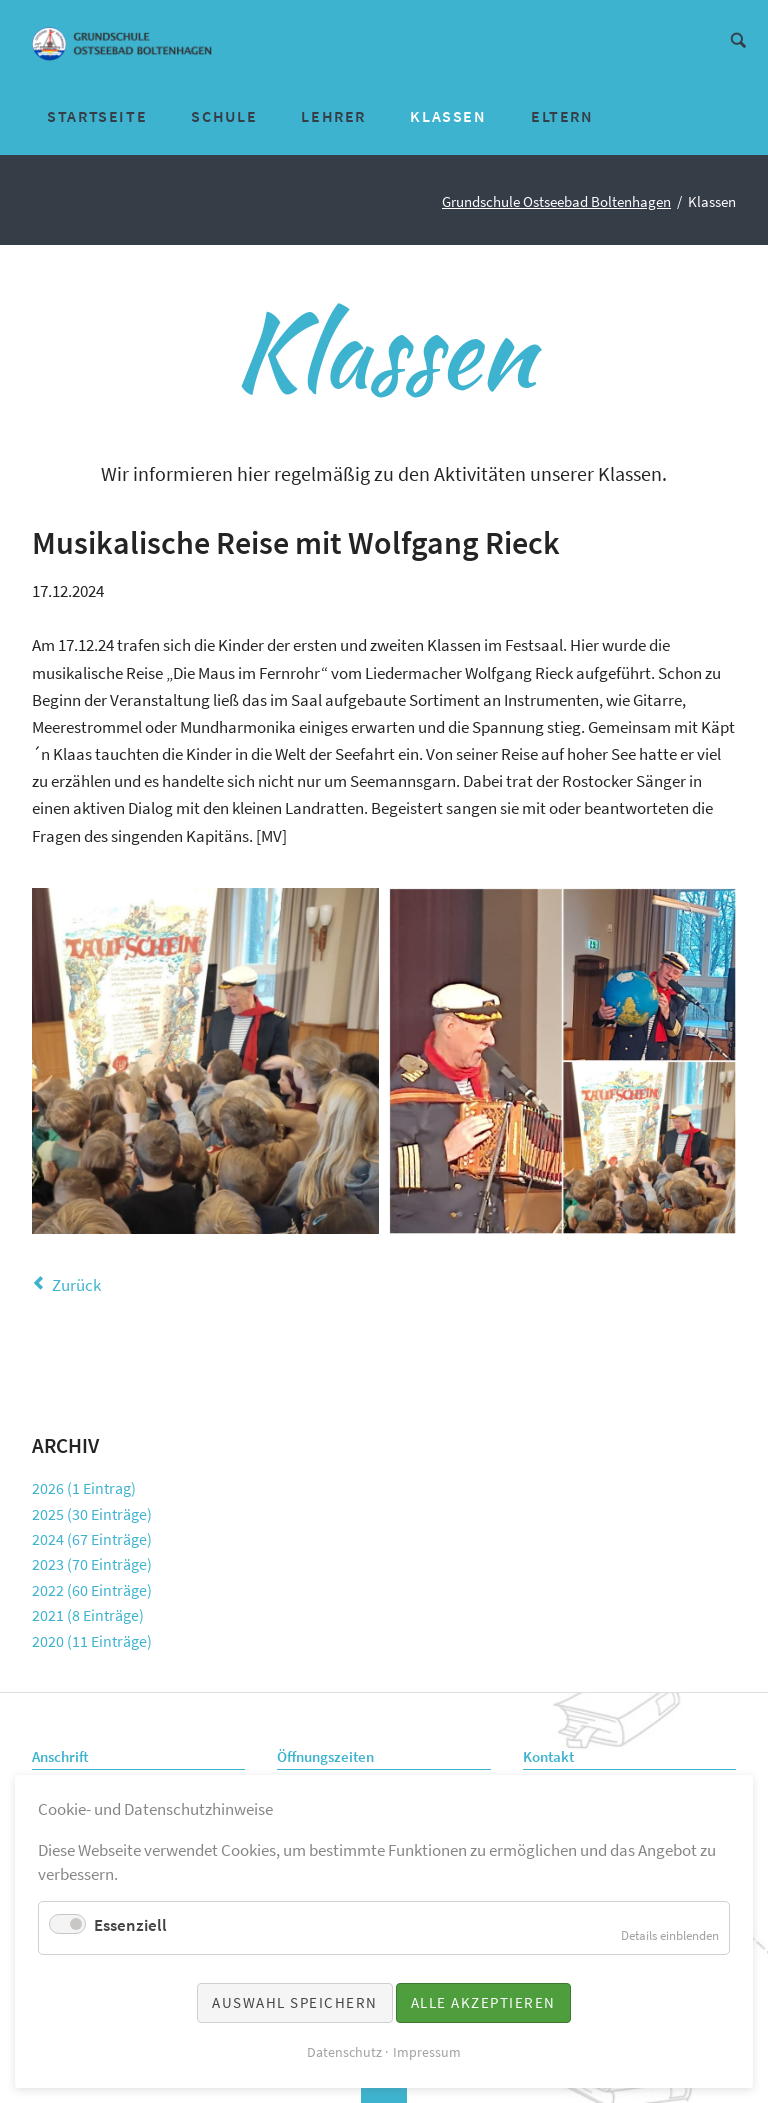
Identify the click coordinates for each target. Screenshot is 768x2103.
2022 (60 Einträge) (92, 1590)
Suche (738, 38)
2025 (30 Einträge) (92, 1514)
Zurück (76, 1285)
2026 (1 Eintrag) (84, 1488)
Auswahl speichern (295, 2002)
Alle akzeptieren (483, 2002)
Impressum (427, 2052)
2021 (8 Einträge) (88, 1615)
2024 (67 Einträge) (92, 1539)
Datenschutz (344, 2052)
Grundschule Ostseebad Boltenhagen (556, 202)
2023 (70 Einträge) (92, 1564)
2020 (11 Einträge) (92, 1641)
